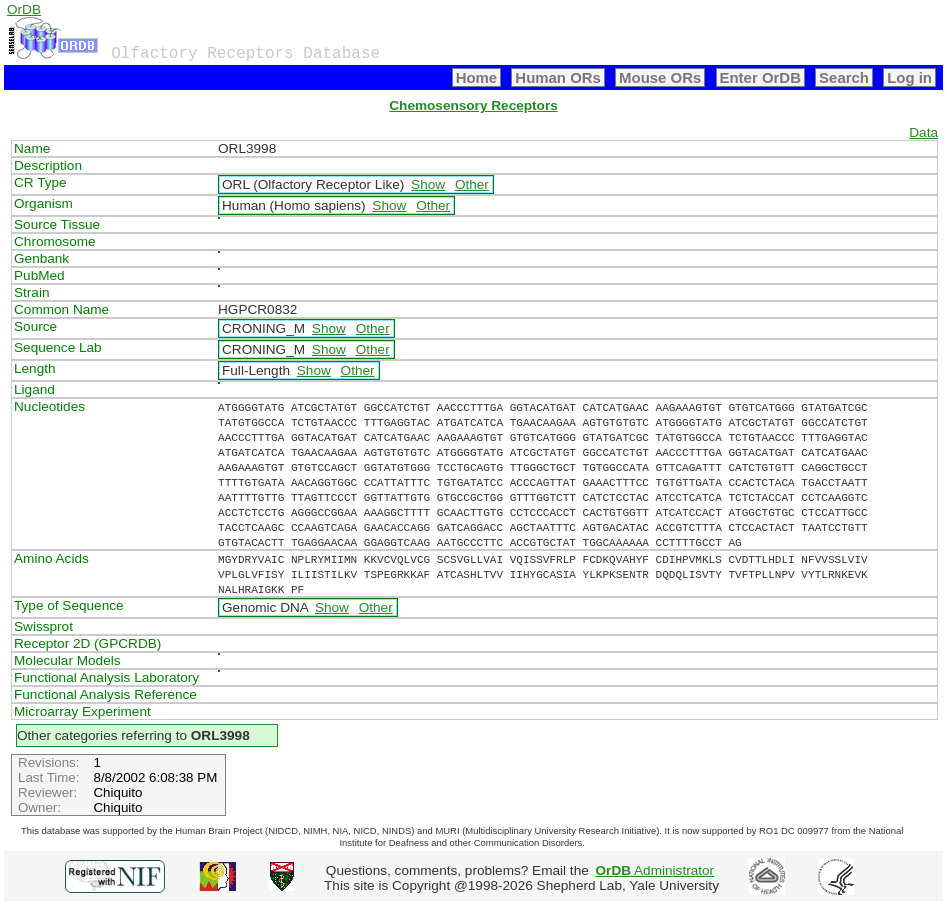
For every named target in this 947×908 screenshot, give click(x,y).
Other (472, 184)
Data (923, 132)
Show (428, 184)
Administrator (655, 870)
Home (477, 77)
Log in (909, 77)
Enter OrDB (760, 77)
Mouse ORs (660, 77)
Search (844, 77)
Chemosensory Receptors (473, 105)
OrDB (24, 9)
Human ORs (558, 77)
